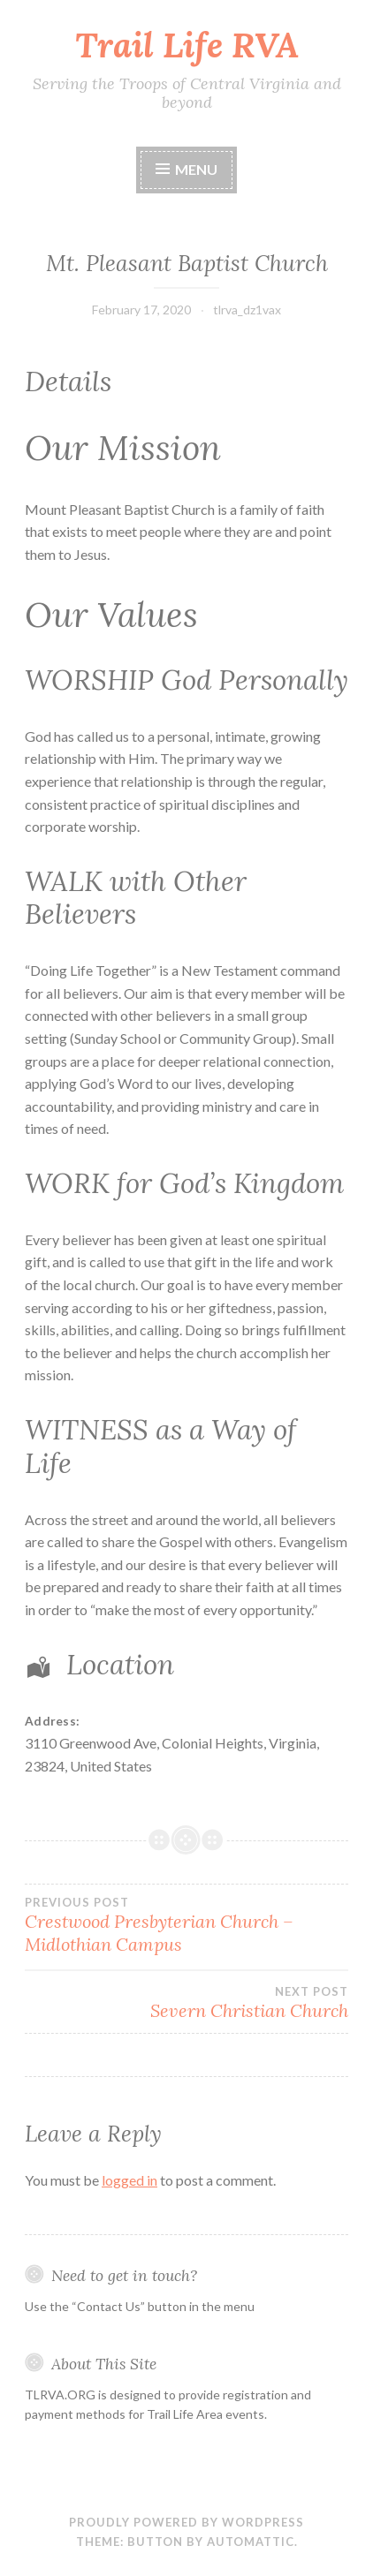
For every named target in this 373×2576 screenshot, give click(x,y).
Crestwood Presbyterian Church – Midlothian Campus (186, 1925)
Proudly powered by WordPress (186, 2522)
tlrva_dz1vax (247, 309)
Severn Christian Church (186, 2002)
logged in (129, 2180)
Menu (196, 169)
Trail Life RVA (187, 45)
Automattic (250, 2541)
